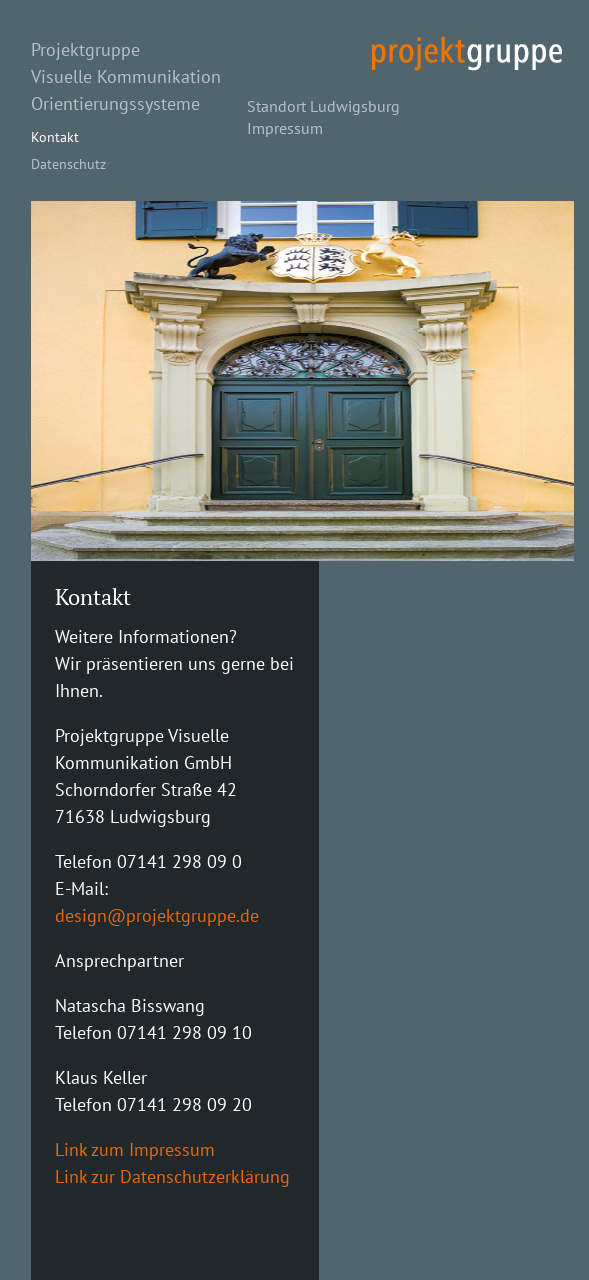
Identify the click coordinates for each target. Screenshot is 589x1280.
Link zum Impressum (135, 1149)
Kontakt (55, 136)
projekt (467, 53)
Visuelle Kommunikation (126, 76)
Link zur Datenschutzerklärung (172, 1176)
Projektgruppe (85, 49)
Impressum (285, 128)
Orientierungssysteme (115, 103)
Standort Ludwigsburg (323, 106)
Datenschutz (68, 163)
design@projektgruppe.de (157, 915)
